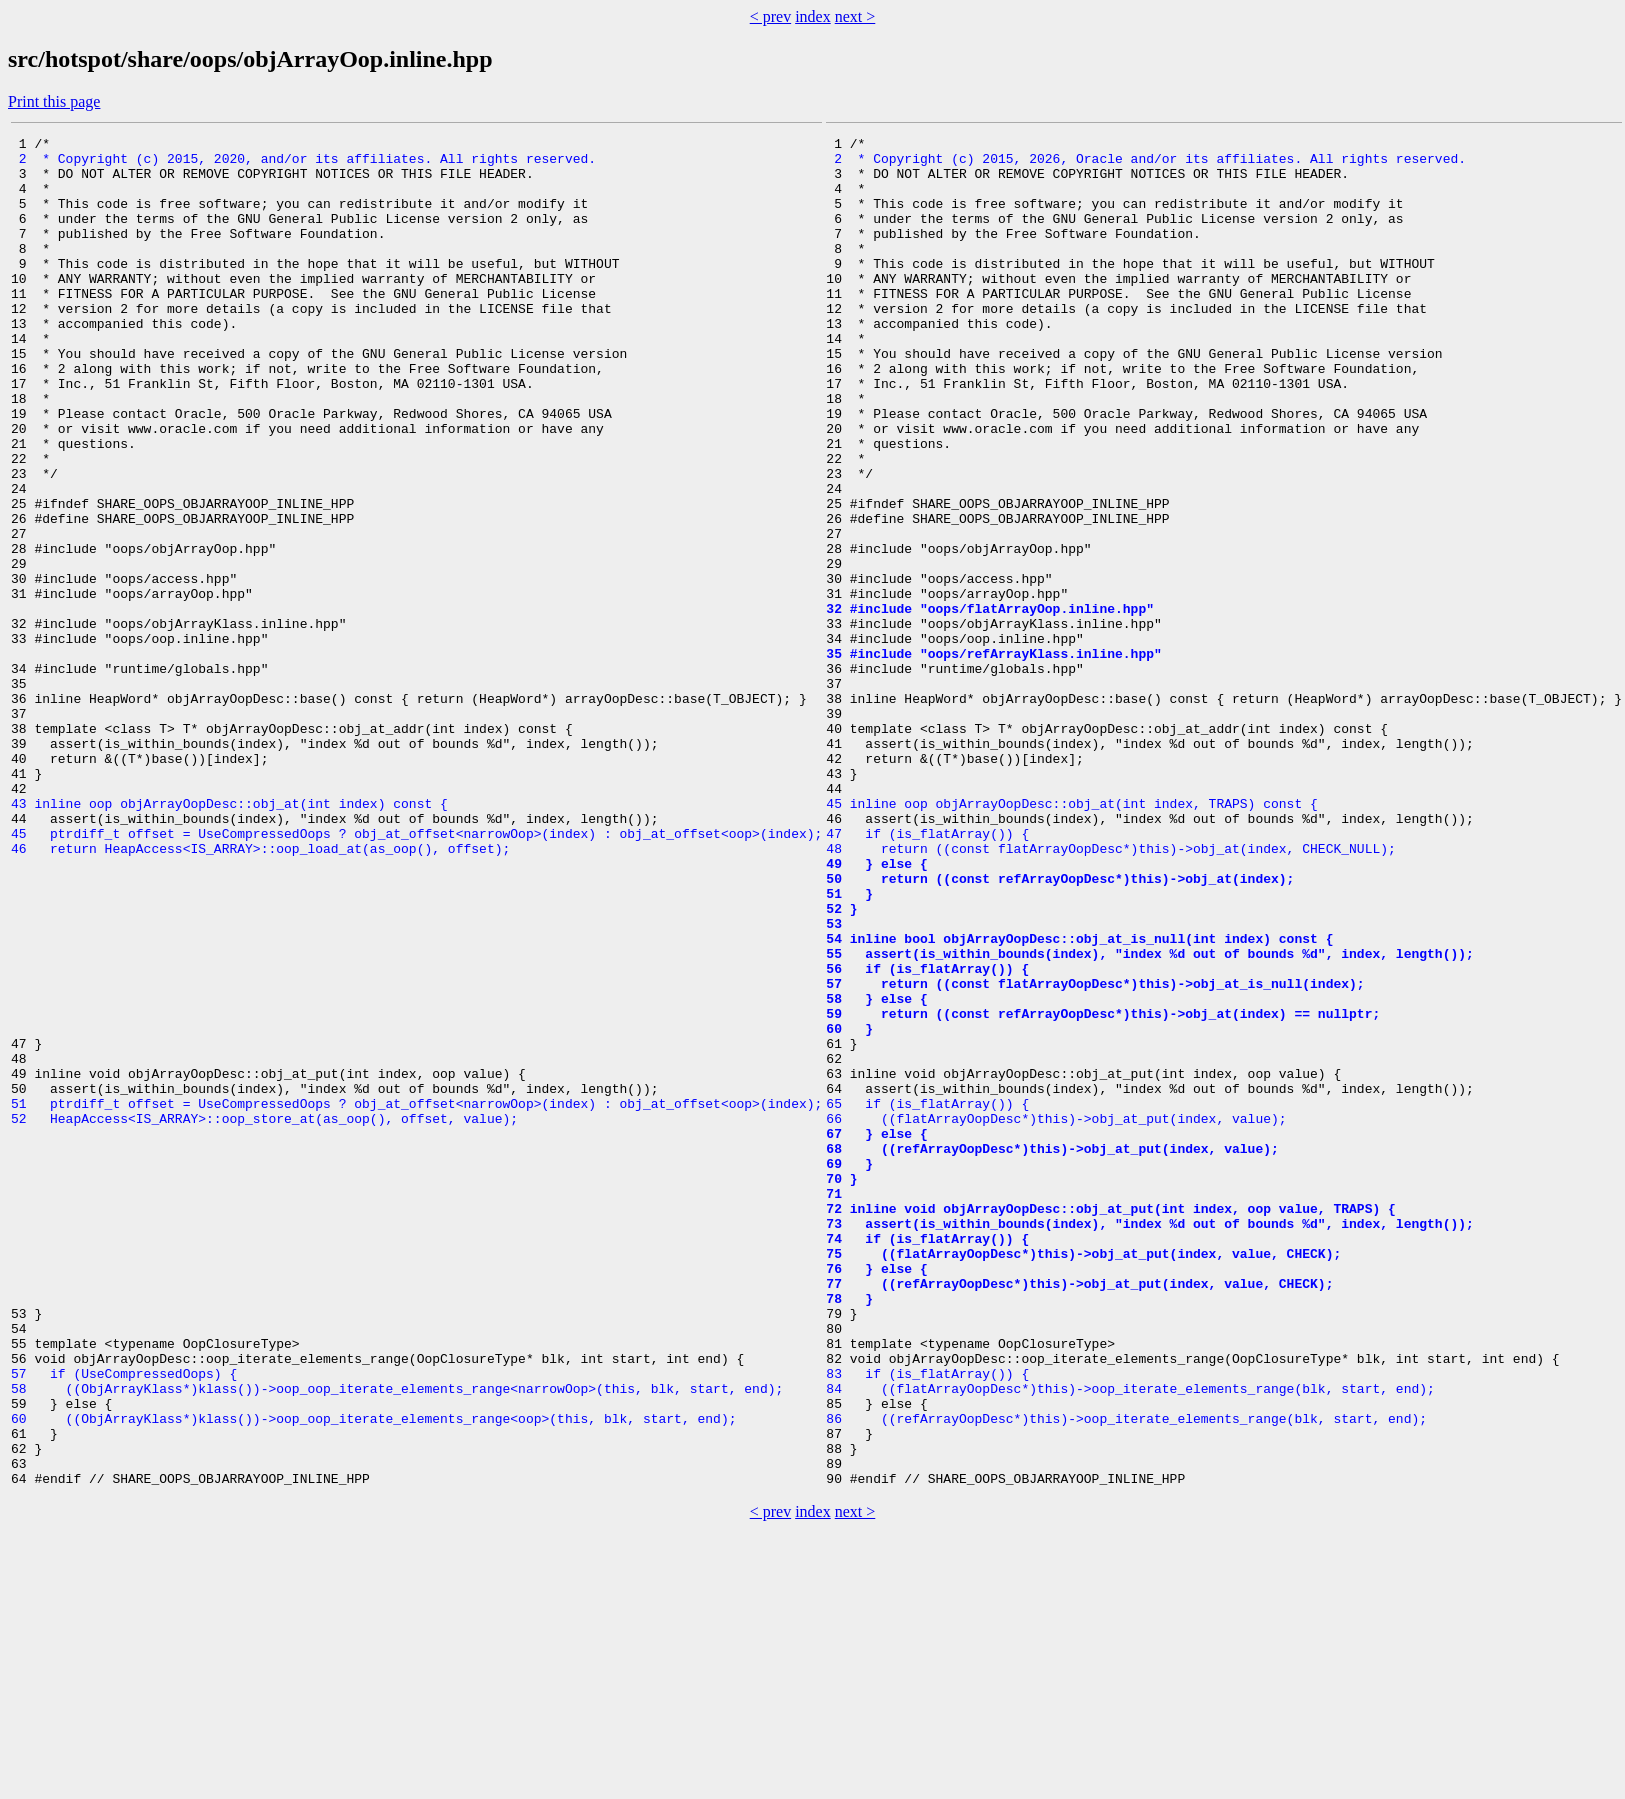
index (813, 16)
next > (855, 16)
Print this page (54, 101)
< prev (770, 16)
